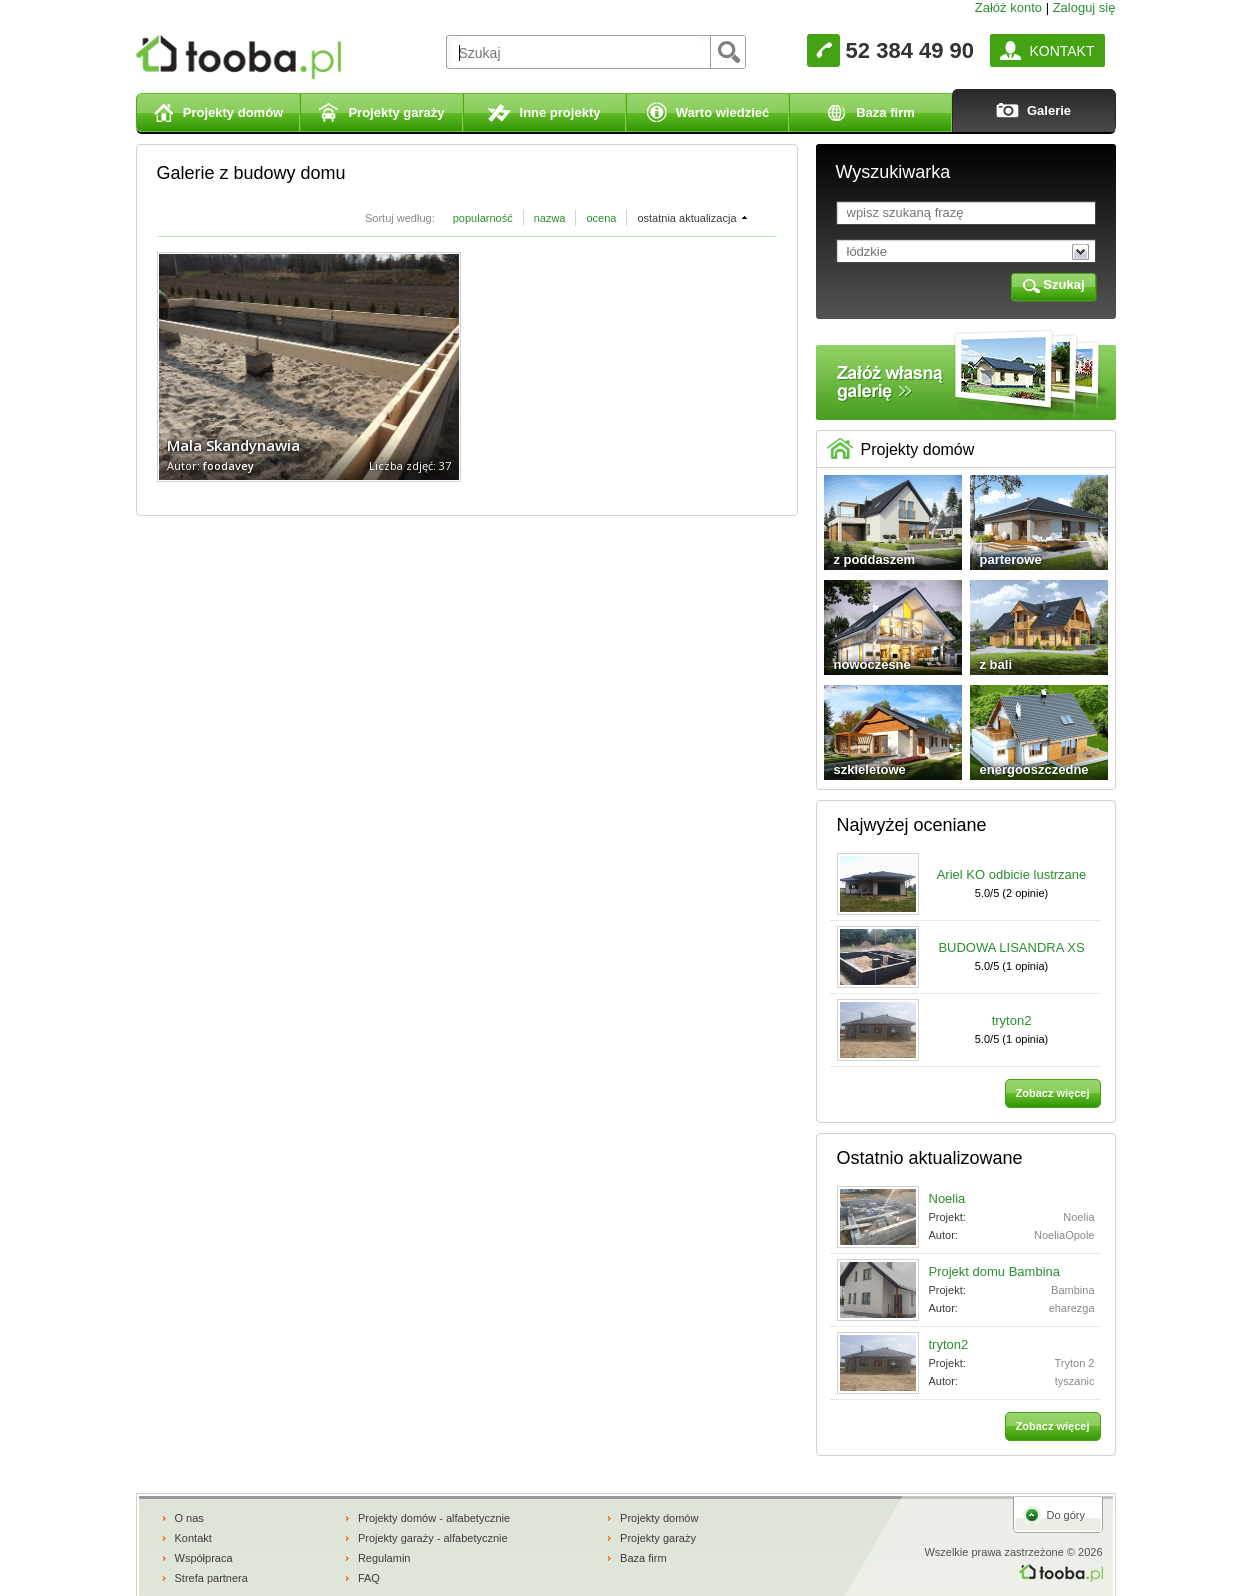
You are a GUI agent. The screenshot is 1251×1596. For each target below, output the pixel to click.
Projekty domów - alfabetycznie (434, 1518)
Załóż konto (1008, 7)
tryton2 (1012, 1020)
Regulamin (384, 1558)
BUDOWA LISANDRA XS (1011, 947)
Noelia (947, 1198)
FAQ (369, 1578)
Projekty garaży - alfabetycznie (433, 1538)
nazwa (550, 218)
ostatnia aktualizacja (686, 218)
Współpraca (204, 1558)
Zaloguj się (1084, 7)
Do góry (1066, 1515)
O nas (189, 1518)
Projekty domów (659, 1518)
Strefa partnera (211, 1578)
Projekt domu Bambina (995, 1271)
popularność (483, 218)
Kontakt (193, 1538)
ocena (601, 218)
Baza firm (643, 1558)
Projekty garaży (658, 1538)
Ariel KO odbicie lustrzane (1012, 874)
